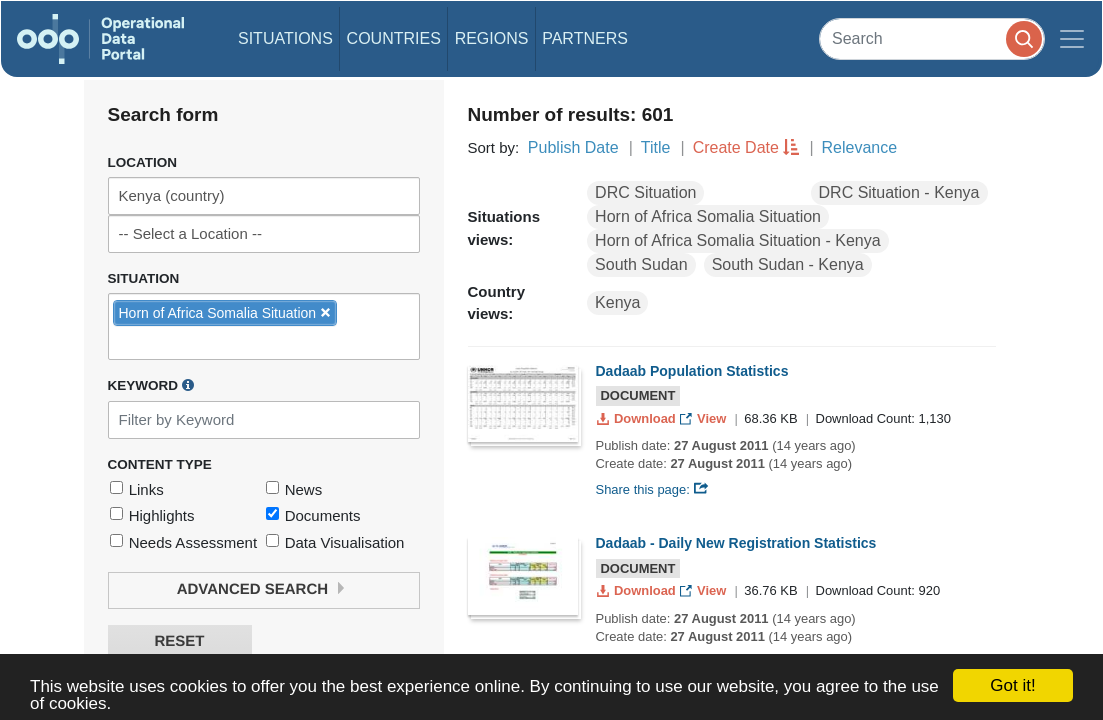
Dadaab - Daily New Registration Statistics (736, 543)
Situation (144, 278)
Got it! (1012, 685)
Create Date (736, 147)
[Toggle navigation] (1072, 39)
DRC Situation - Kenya (899, 192)
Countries (394, 38)
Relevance (860, 147)
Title (656, 147)
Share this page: (653, 489)
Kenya (617, 302)
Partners (585, 38)
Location (143, 162)
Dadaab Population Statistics (692, 371)
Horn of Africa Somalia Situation (708, 216)
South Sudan (641, 264)
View (704, 418)
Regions (492, 38)
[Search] (932, 38)
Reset (179, 641)
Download (638, 418)
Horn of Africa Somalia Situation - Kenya (737, 240)
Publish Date (573, 147)
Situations (285, 38)
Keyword (151, 385)
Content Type (160, 464)
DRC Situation (645, 192)
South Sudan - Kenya (788, 264)
